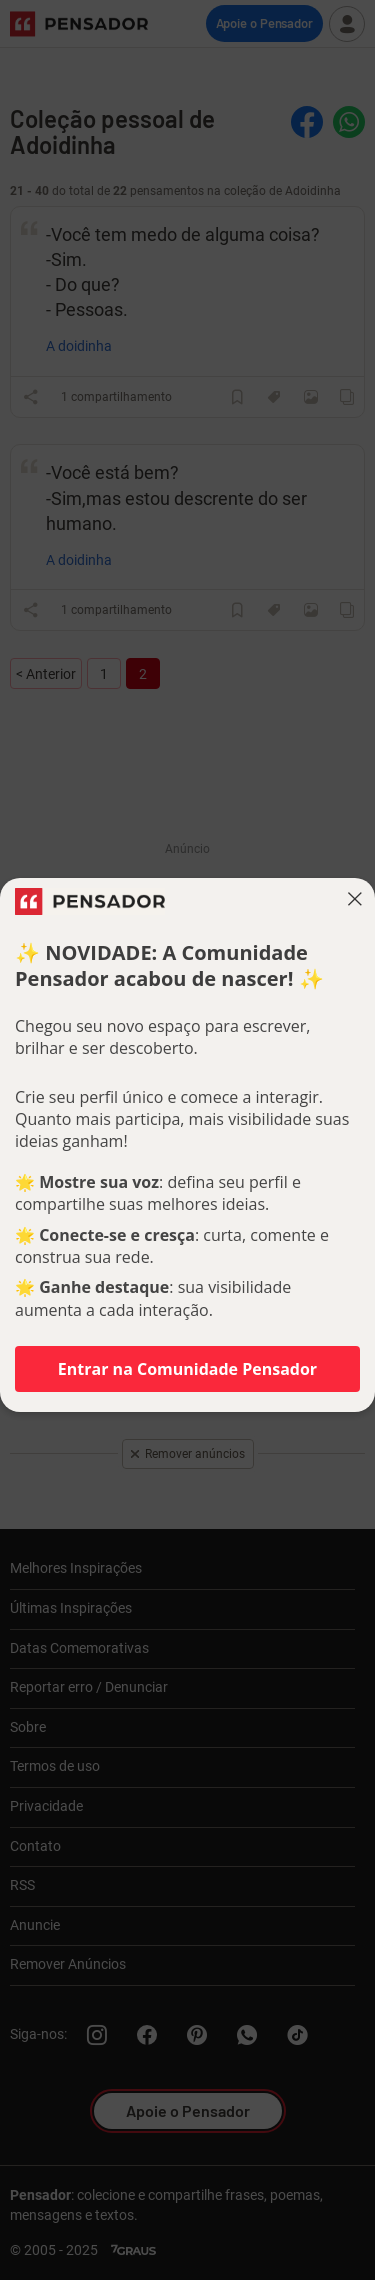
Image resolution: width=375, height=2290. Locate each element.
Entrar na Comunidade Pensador (187, 1369)
